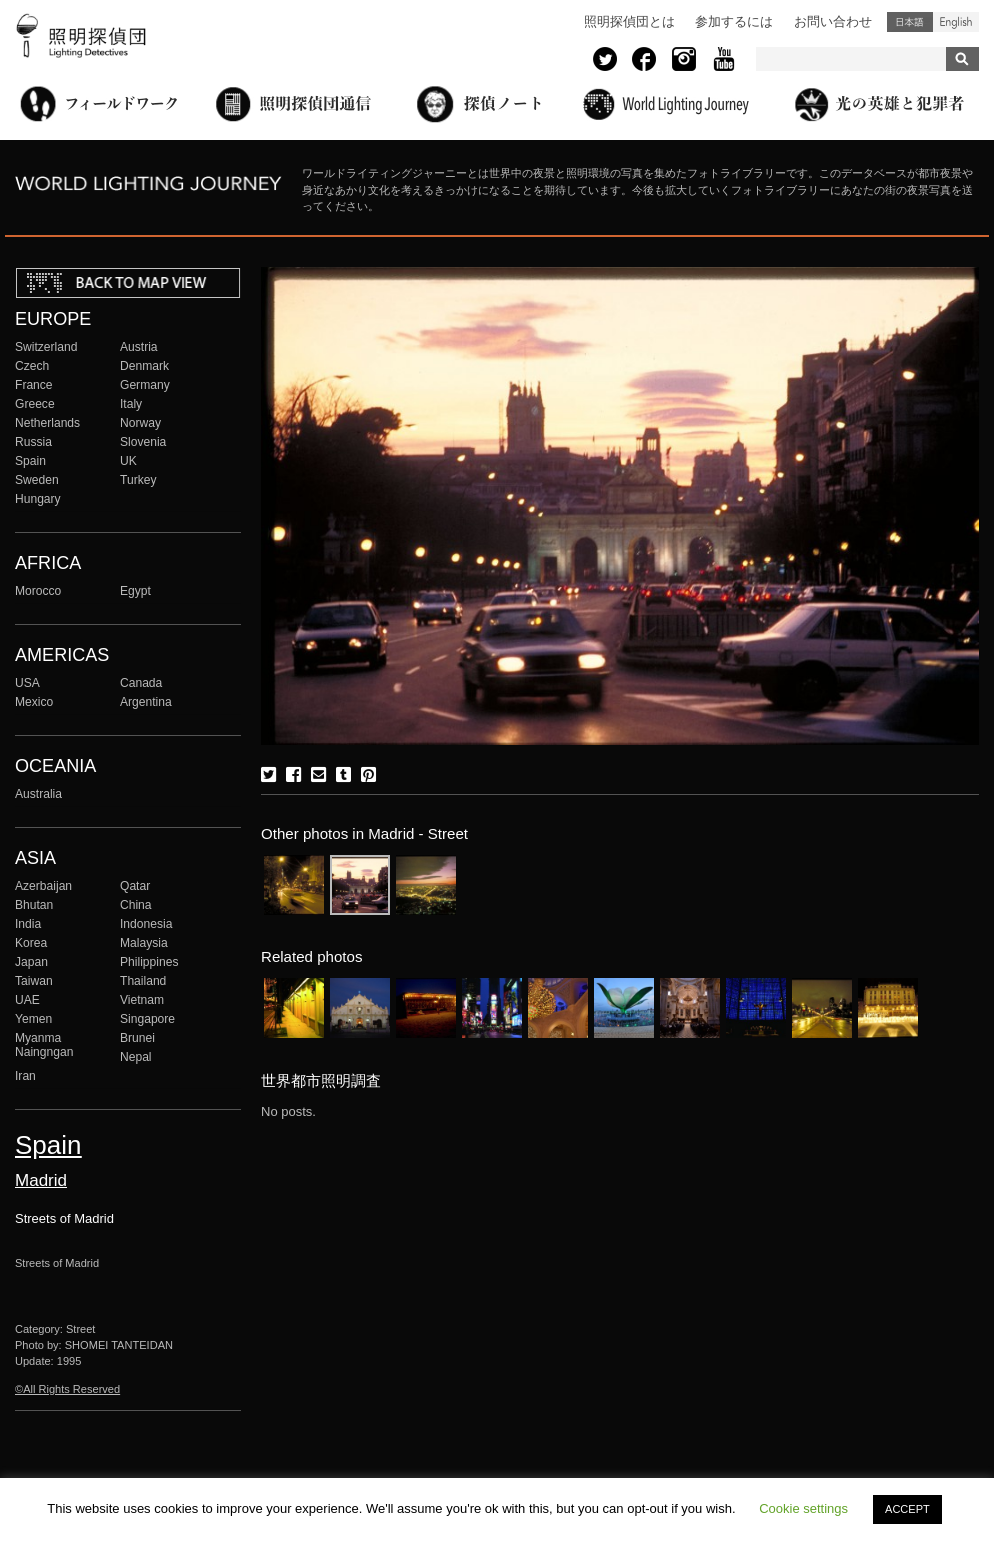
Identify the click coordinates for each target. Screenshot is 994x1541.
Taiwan (34, 981)
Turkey (138, 480)
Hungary (38, 499)
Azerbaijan (43, 886)
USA (27, 683)
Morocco (38, 591)
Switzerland (46, 347)
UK (128, 461)
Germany (145, 385)
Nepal (136, 1057)
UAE (27, 1000)
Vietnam (142, 1000)
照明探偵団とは (629, 21)
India (28, 924)
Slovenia (143, 442)
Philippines (149, 962)
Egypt (135, 591)
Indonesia (146, 924)
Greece (35, 404)
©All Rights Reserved (67, 1389)
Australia (38, 794)
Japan (31, 962)
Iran (25, 1076)
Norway (140, 423)
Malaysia (144, 943)
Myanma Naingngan (44, 1045)
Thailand (143, 981)
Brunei (137, 1038)
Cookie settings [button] (803, 1508)
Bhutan (34, 905)
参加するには (734, 21)
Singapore (147, 1019)
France (34, 385)
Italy (131, 404)
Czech (32, 366)
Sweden (37, 480)
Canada (141, 683)
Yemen (33, 1019)
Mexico (34, 702)
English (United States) (956, 22)
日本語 (910, 22)
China (136, 905)
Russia (33, 442)
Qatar (135, 886)
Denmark (144, 366)
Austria (139, 347)
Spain (30, 461)
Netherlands (47, 423)
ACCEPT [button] (907, 1509)
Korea (31, 943)
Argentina (146, 702)
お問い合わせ (833, 21)
